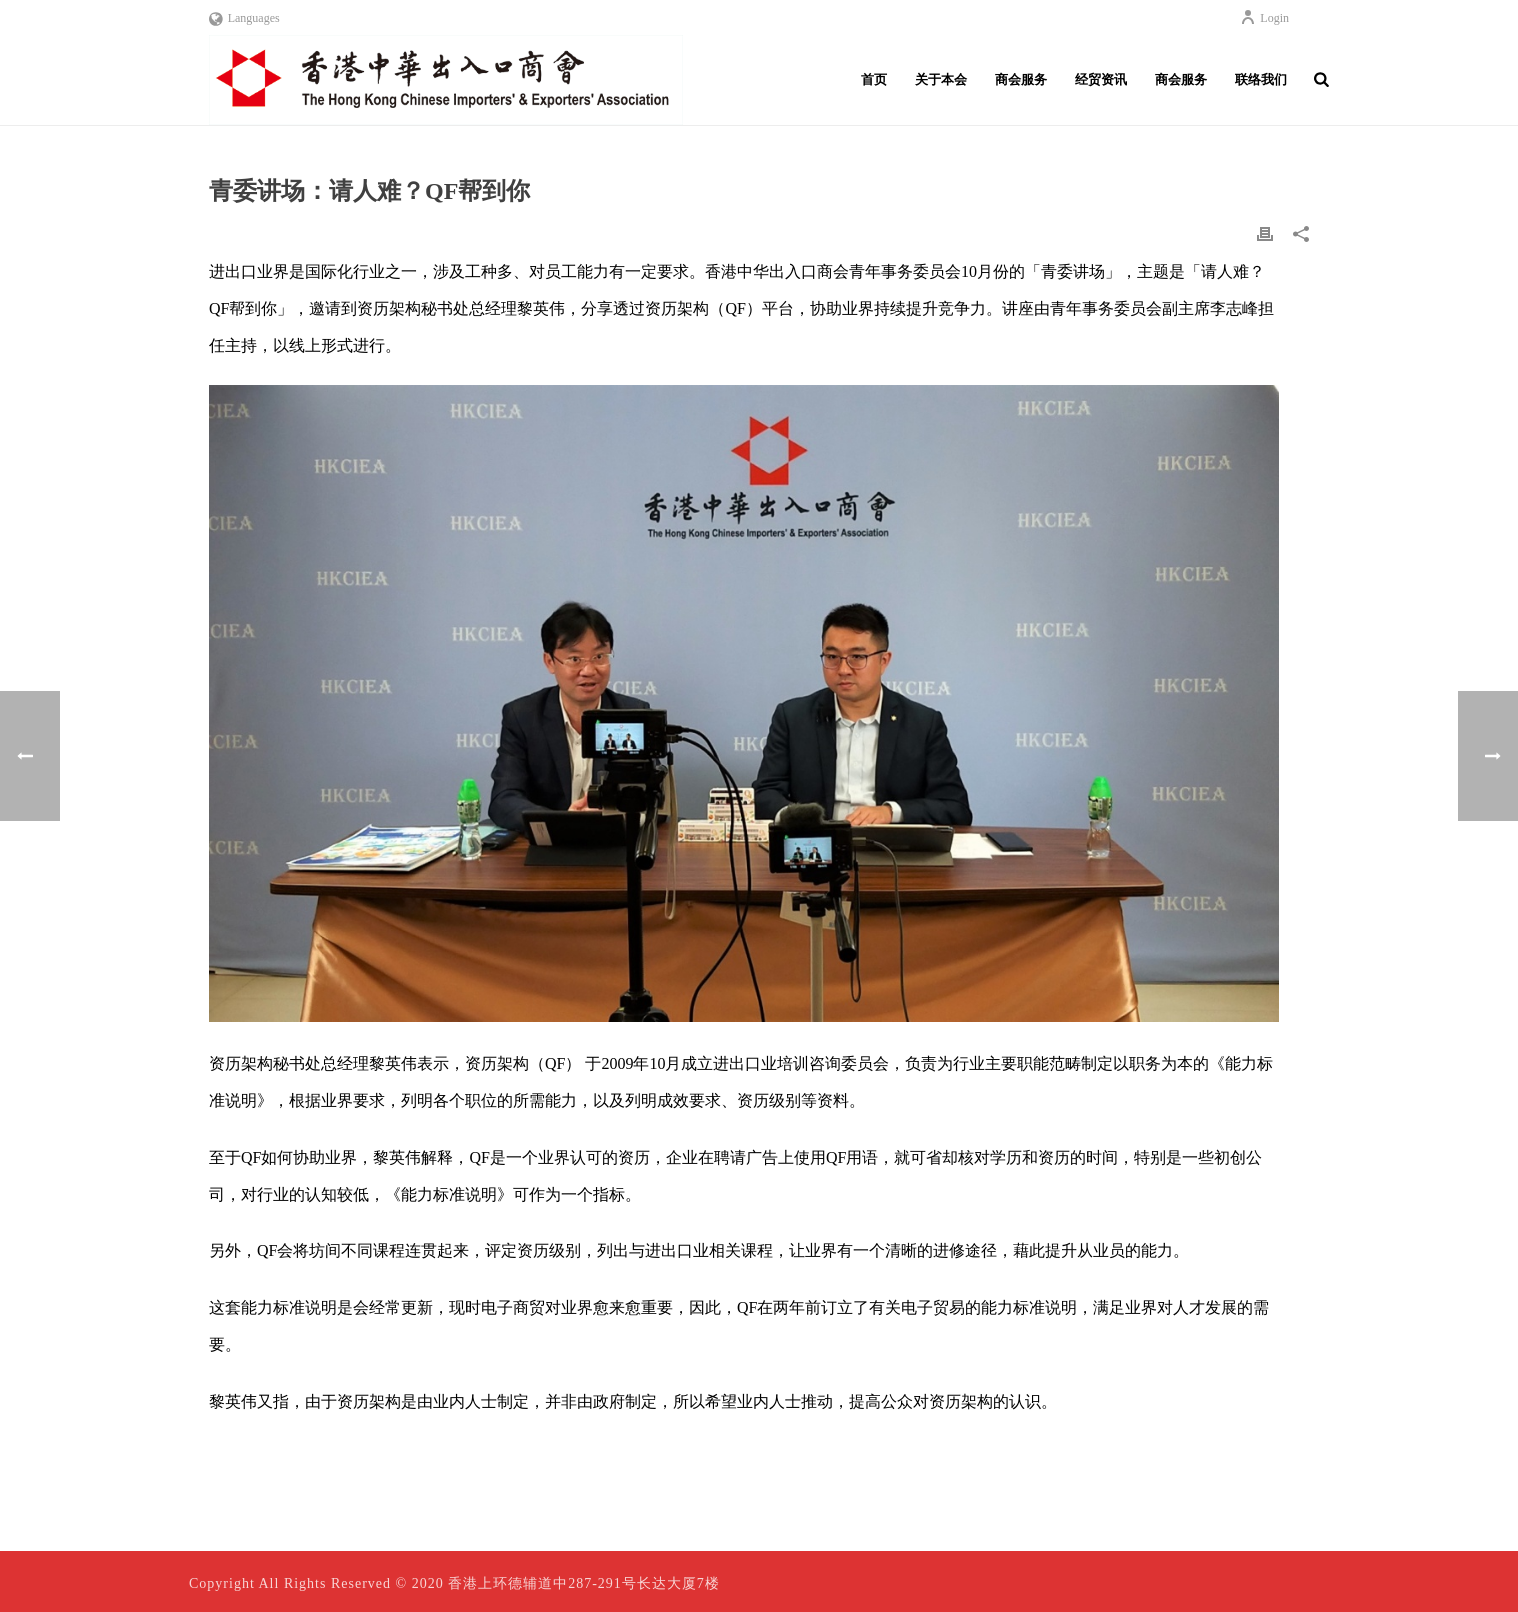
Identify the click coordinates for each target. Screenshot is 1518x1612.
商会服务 (1021, 79)
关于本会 (941, 79)
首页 (874, 79)
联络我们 (1261, 79)
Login (1264, 18)
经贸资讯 (1101, 79)
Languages (244, 18)
